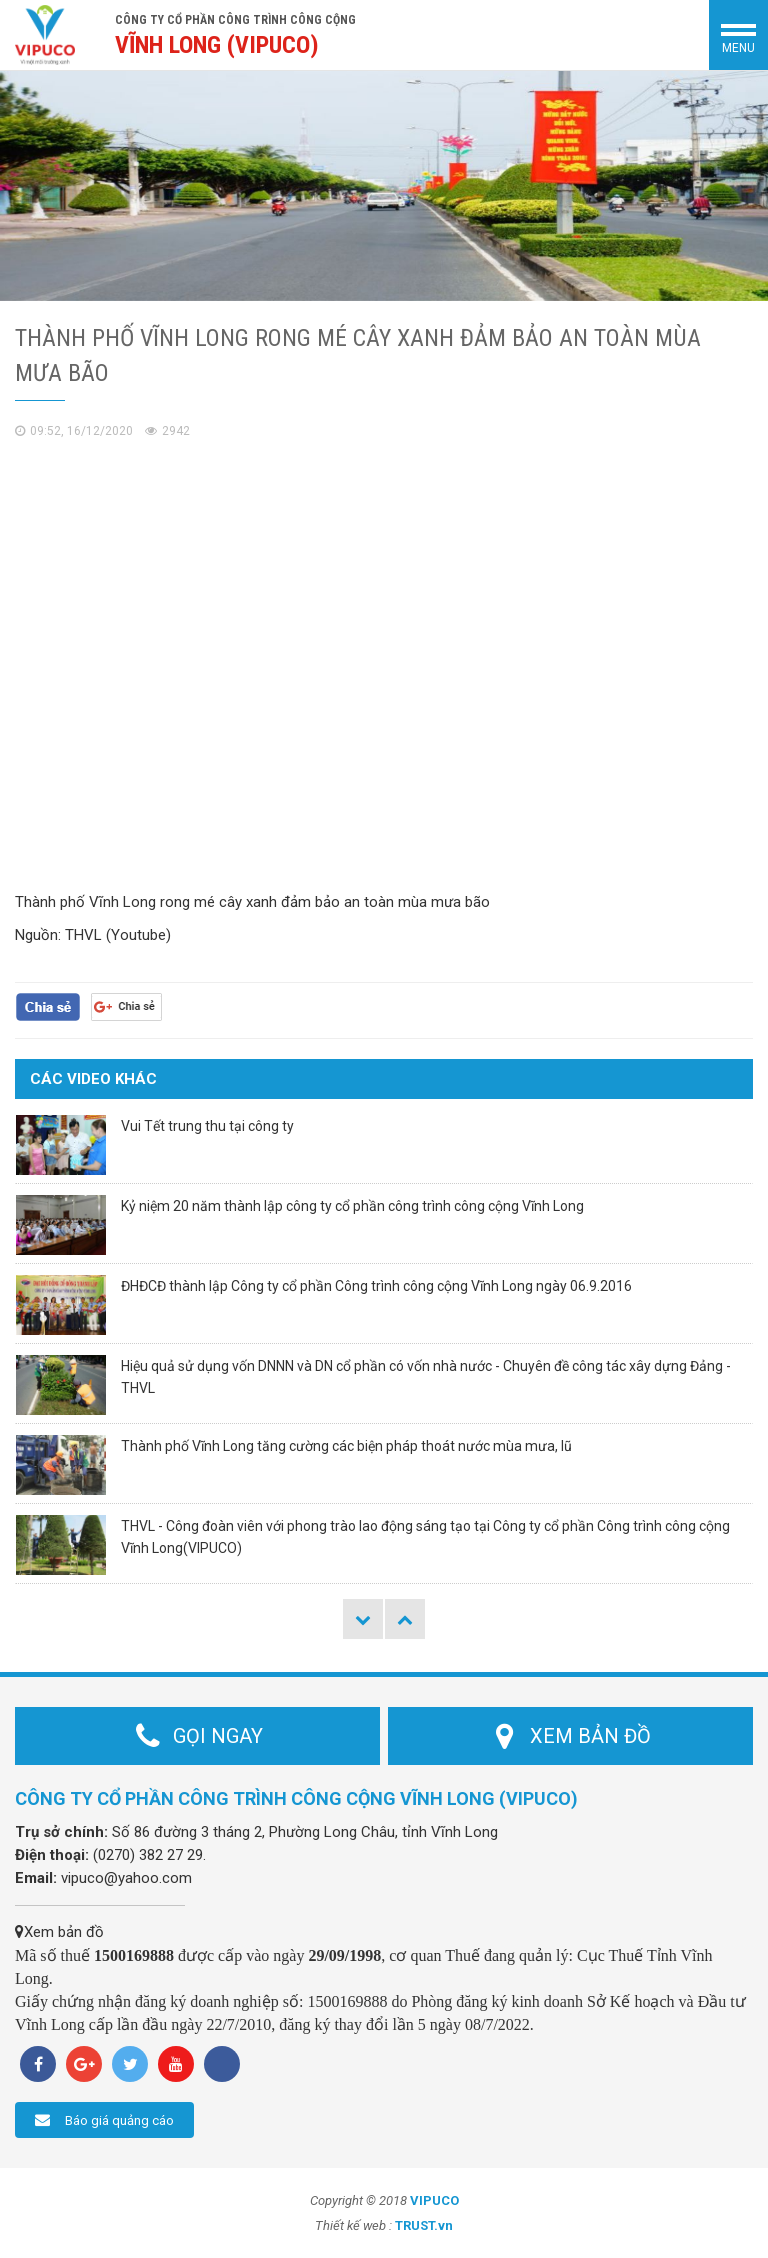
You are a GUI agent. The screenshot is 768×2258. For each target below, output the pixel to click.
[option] (384, 186)
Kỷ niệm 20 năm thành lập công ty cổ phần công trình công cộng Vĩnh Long (352, 1206)
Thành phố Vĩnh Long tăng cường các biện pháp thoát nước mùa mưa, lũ (346, 1446)
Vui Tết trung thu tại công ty (207, 1126)
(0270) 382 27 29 (148, 1855)
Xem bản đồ (59, 1932)
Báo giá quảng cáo (104, 2119)
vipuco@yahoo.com (126, 1878)
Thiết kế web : (353, 2225)
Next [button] (405, 1619)
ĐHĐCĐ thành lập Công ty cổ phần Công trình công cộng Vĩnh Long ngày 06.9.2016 (376, 1286)
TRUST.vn (424, 2225)
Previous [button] (363, 1619)
